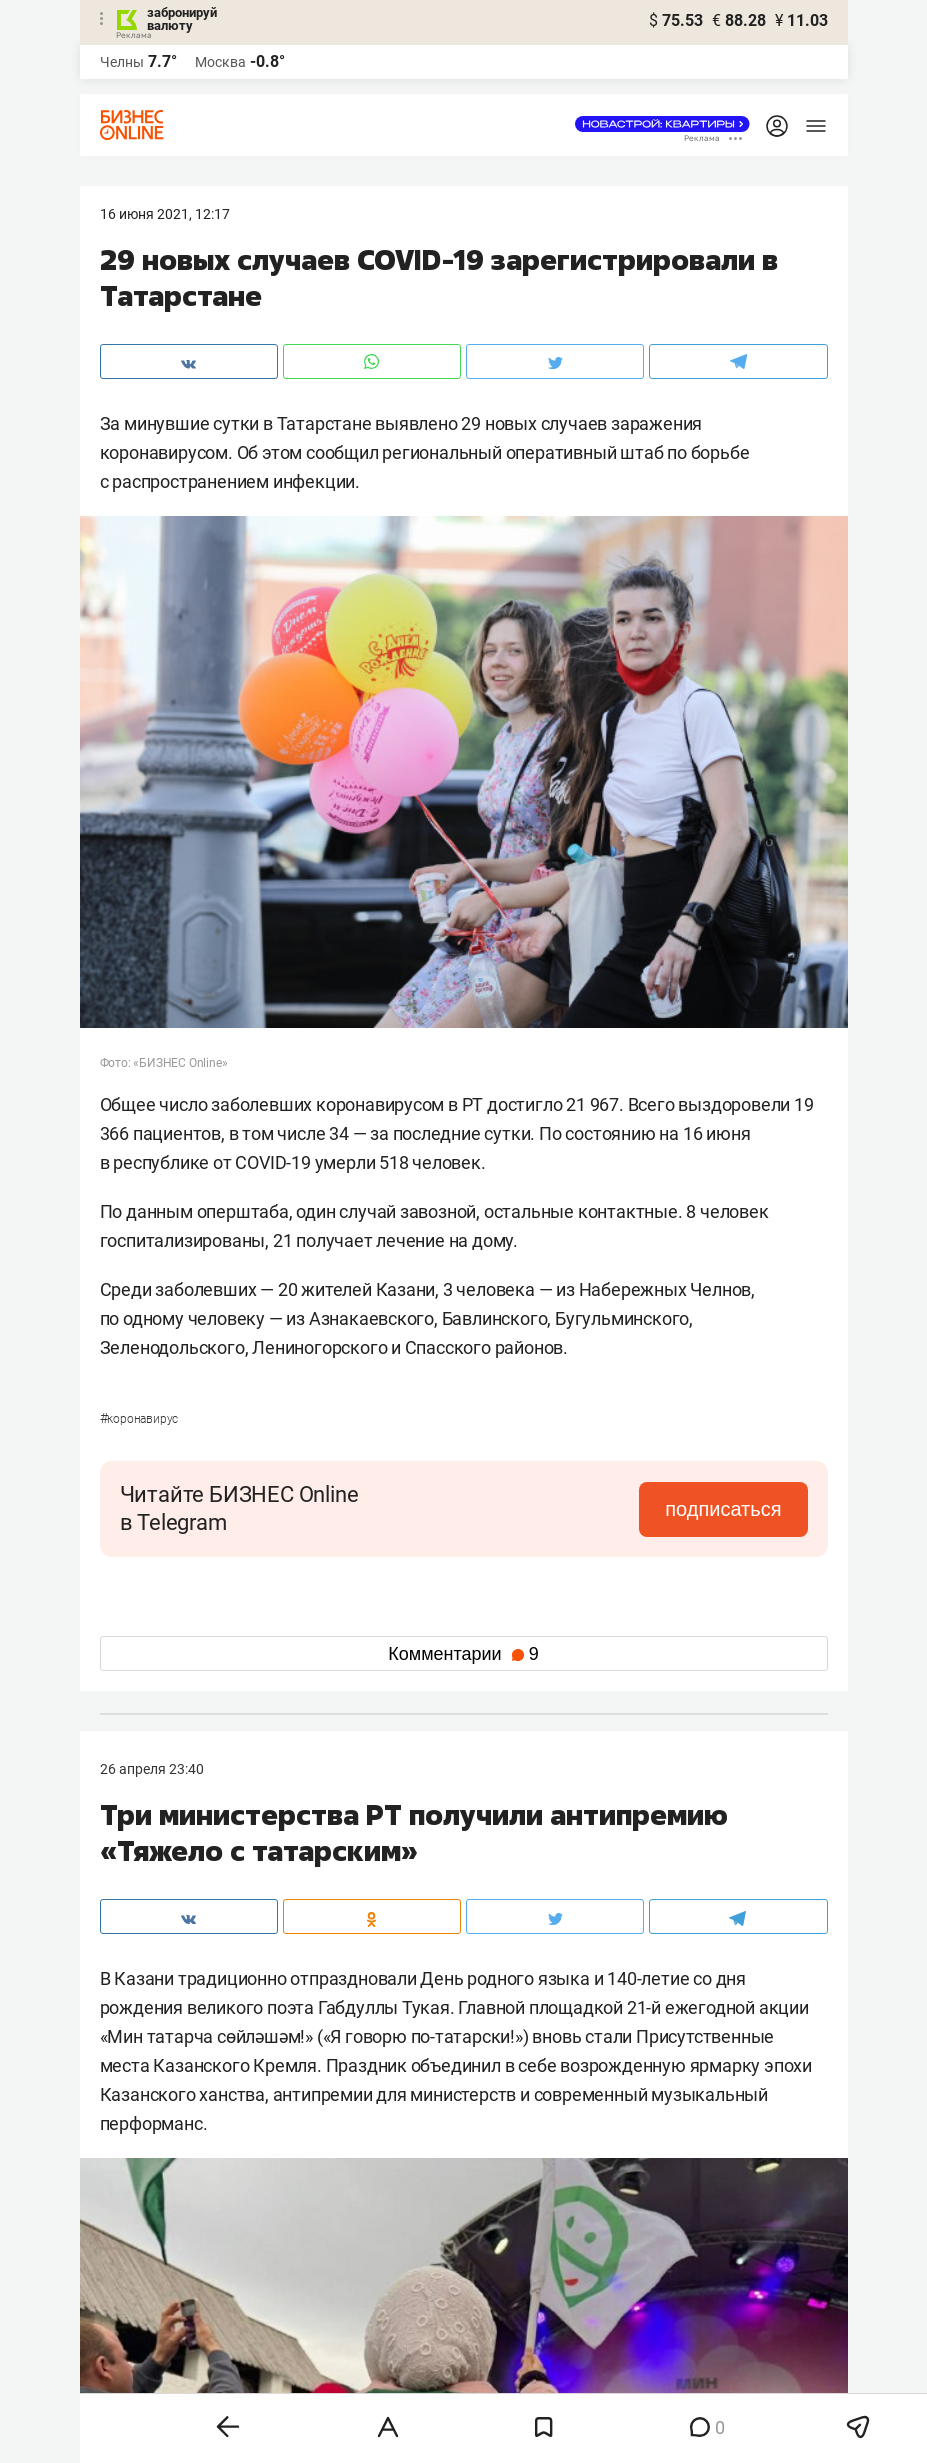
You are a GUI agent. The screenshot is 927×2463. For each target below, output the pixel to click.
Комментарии (463, 1654)
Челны (122, 62)
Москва (220, 62)
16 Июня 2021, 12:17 (165, 214)
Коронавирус (139, 1419)
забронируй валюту (182, 19)
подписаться (723, 1509)
